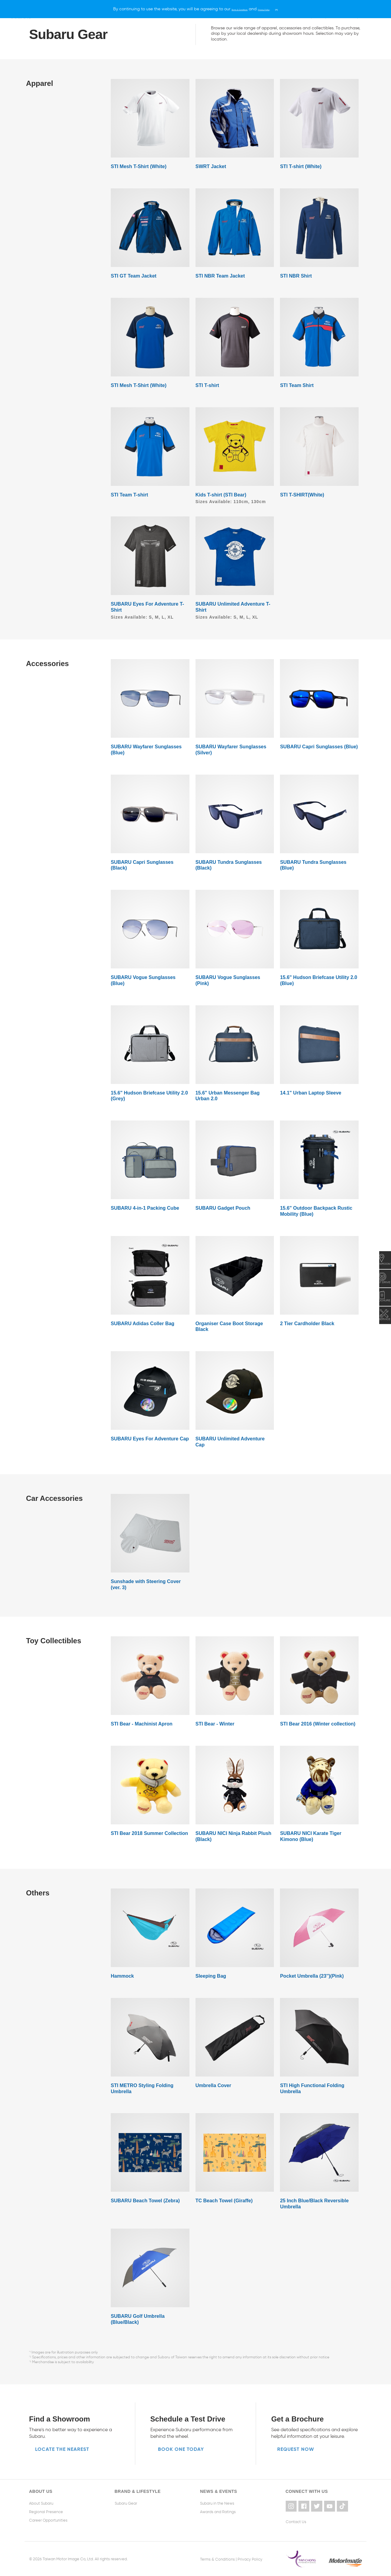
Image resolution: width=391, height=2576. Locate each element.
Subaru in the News (217, 2502)
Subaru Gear (126, 2502)
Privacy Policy (250, 2558)
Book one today (181, 2448)
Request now (295, 2448)
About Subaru (41, 2502)
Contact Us (296, 2520)
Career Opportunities (48, 2519)
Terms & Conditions (217, 2558)
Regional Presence (46, 2511)
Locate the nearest (62, 2448)
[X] (294, 9)
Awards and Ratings (218, 2511)
